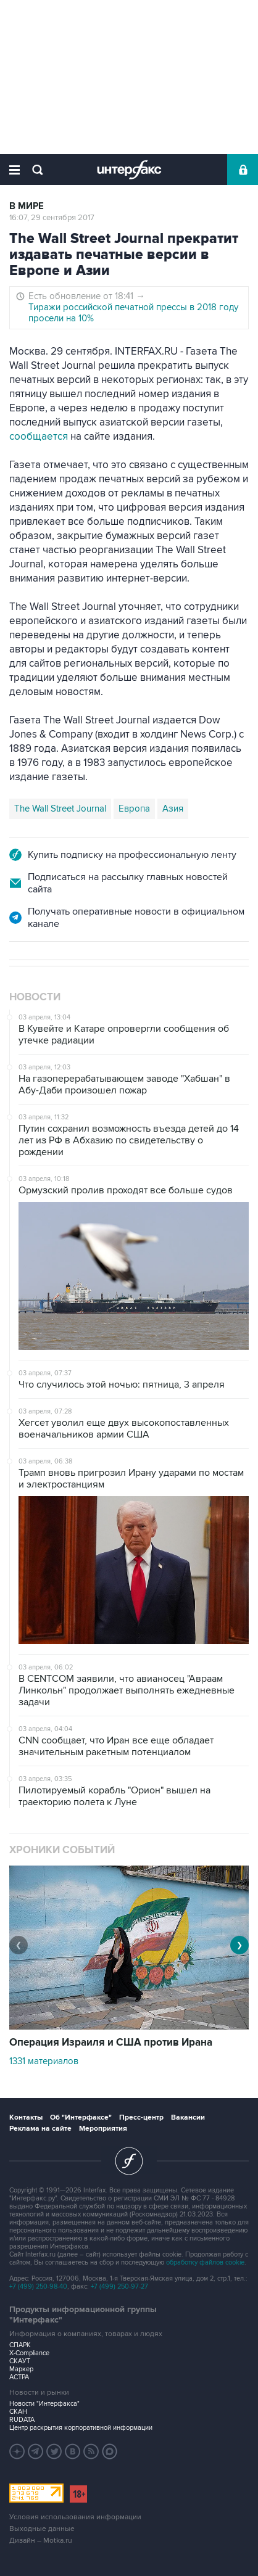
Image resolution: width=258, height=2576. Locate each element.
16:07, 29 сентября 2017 (51, 218)
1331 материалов (43, 2061)
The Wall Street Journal (60, 808)
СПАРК (20, 2345)
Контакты (26, 2117)
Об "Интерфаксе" (81, 2117)
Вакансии (188, 2117)
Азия (172, 808)
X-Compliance (29, 2353)
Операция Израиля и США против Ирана (110, 2042)
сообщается (38, 436)
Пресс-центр (141, 2117)
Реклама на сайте (40, 2128)
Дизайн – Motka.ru (40, 2540)
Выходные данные (42, 2528)
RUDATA (22, 2420)
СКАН (18, 2412)
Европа (134, 808)
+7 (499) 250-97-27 (119, 2286)
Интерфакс (129, 169)
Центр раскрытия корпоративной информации (80, 2428)
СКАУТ (19, 2361)
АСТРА (19, 2377)
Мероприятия (103, 2128)
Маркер (21, 2369)
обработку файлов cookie (205, 2262)
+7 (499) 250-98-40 (38, 2286)
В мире (26, 206)
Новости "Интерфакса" (44, 2404)
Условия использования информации (75, 2517)
